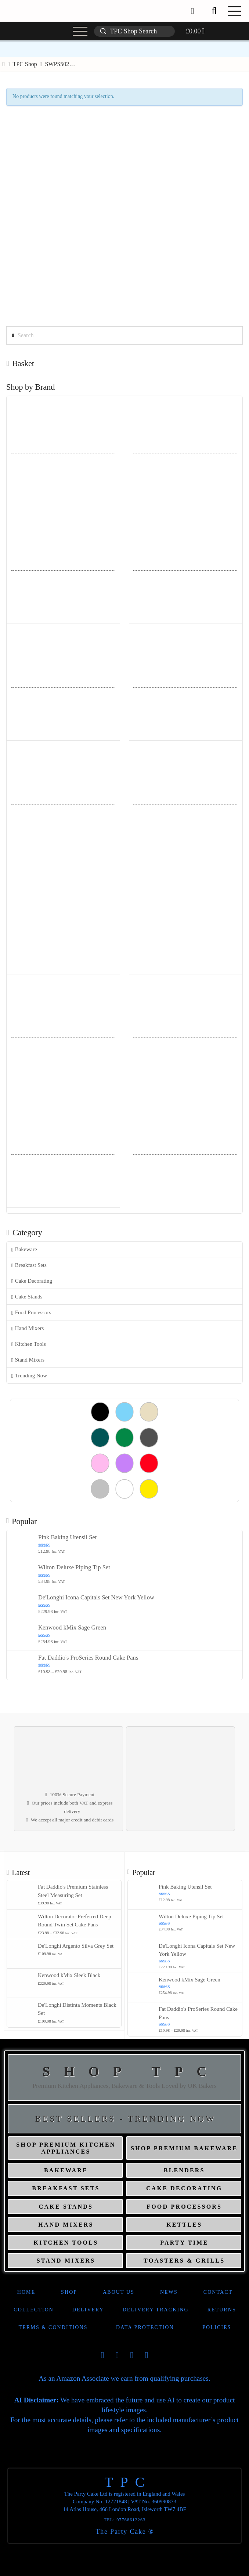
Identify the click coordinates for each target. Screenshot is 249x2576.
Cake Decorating (31, 1281)
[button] (214, 11)
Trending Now (29, 1376)
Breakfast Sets (29, 1265)
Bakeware (24, 1249)
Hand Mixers (27, 1328)
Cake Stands (27, 1297)
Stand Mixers (27, 1360)
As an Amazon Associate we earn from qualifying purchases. (124, 2378)
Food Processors (31, 1312)
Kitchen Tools (28, 1344)
